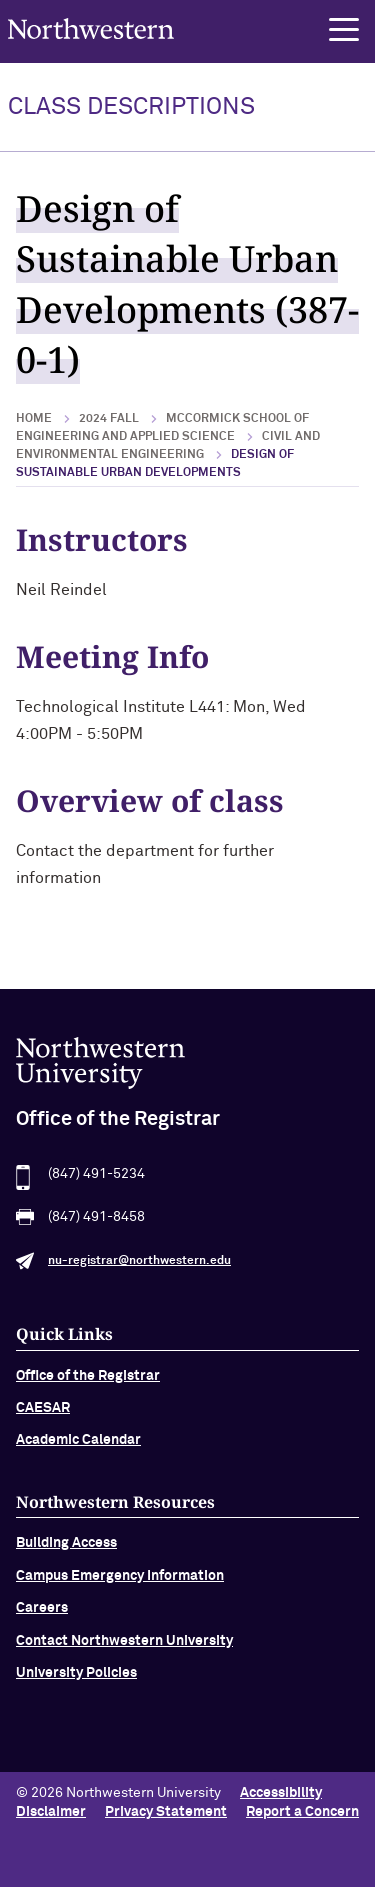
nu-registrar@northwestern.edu (139, 1270)
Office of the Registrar (88, 1385)
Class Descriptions (131, 107)
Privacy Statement (166, 1812)
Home (34, 419)
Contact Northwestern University (124, 1649)
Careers (42, 1617)
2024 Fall (109, 419)
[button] (344, 30)
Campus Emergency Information (120, 1585)
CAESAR (43, 1417)
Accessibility (281, 1793)
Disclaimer (51, 1812)
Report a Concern (302, 1812)
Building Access (66, 1552)
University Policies (76, 1682)
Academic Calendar (78, 1449)
